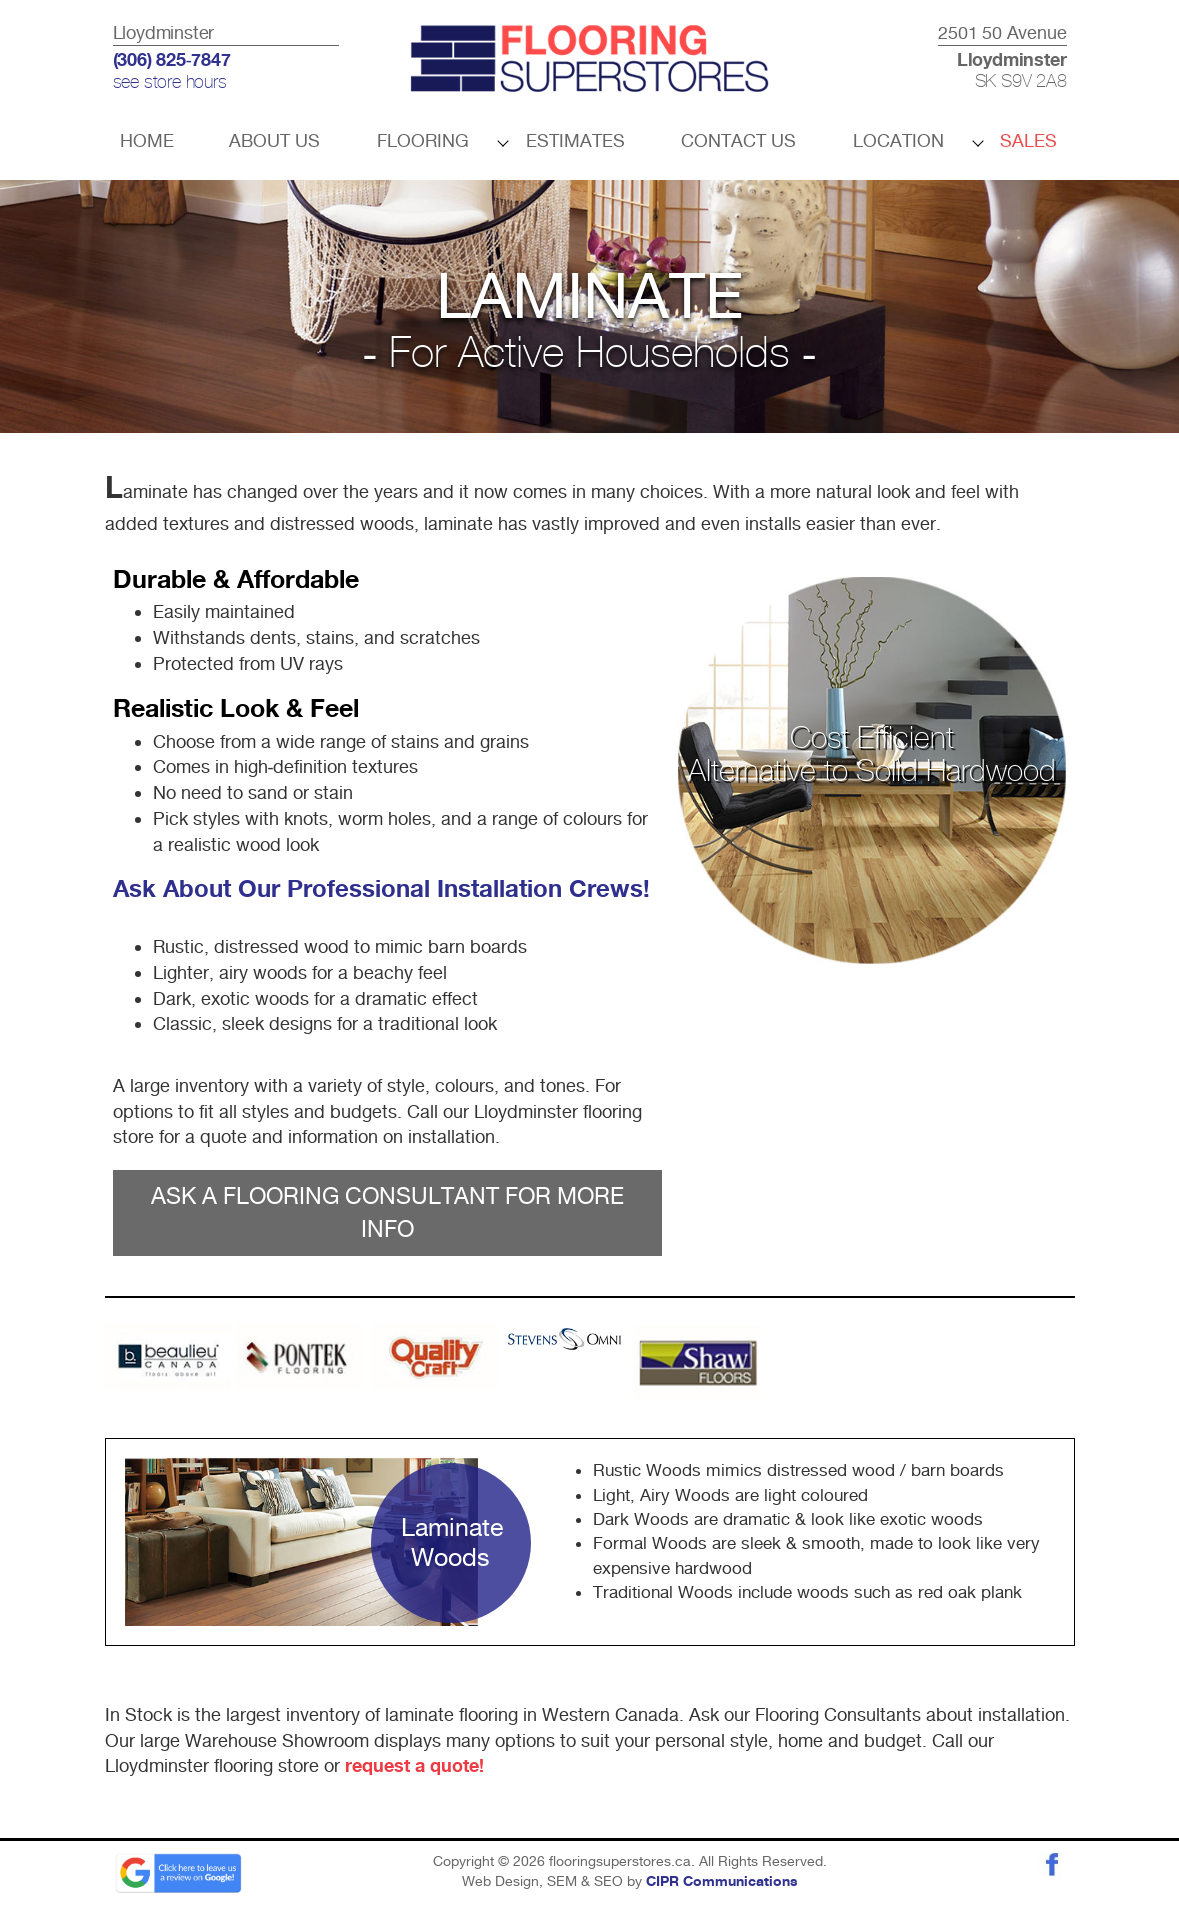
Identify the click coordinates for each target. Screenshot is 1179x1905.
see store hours (170, 83)
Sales (1028, 140)
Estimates (575, 140)
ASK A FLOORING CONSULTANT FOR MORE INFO (387, 1212)
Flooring (423, 140)
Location (898, 140)
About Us (274, 140)
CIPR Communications (722, 1882)
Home (147, 140)
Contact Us (738, 140)
